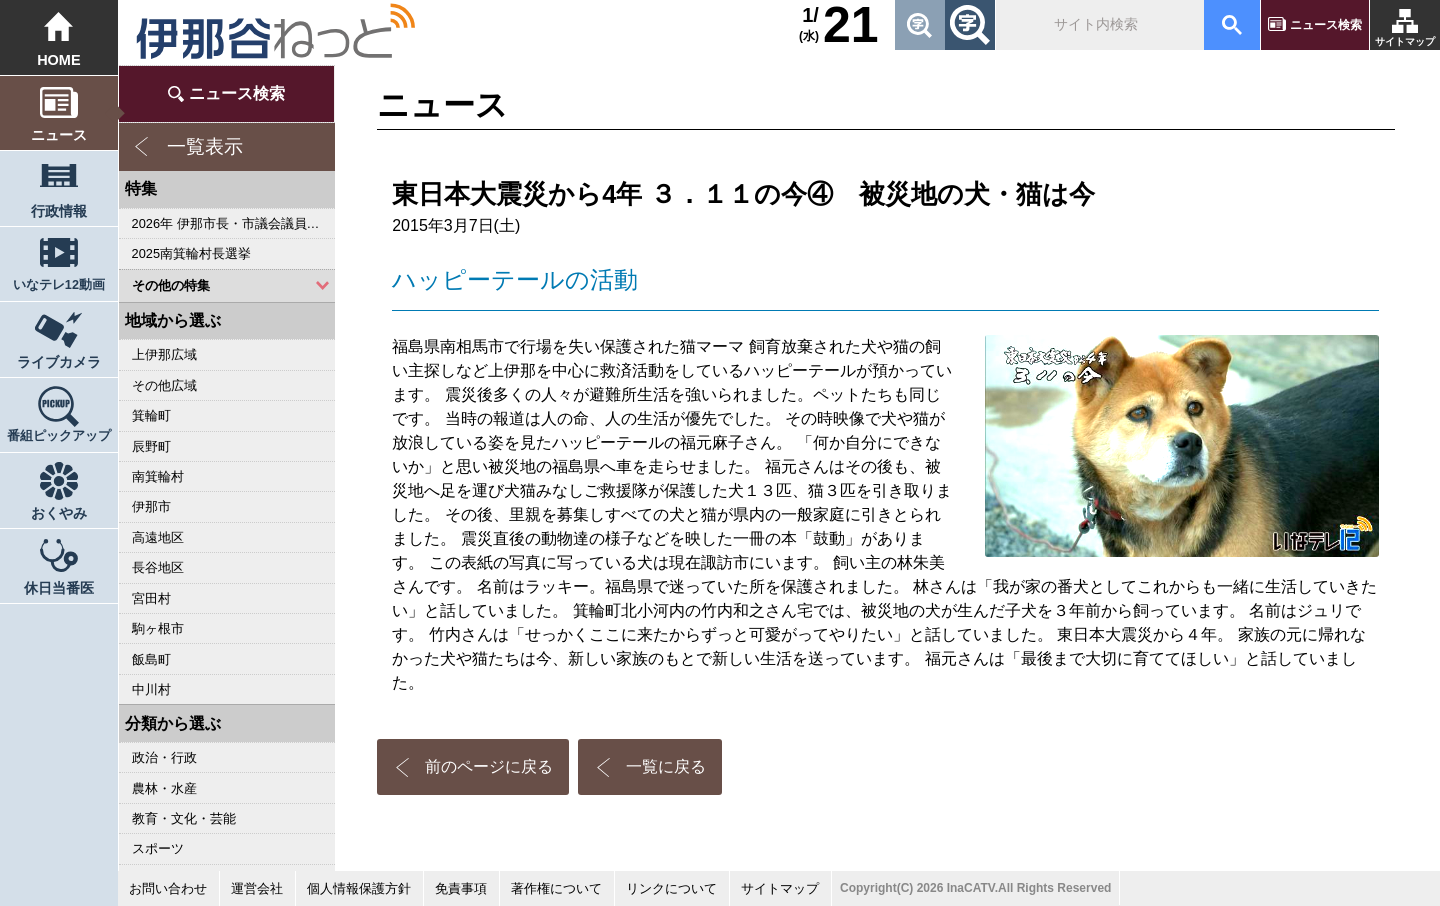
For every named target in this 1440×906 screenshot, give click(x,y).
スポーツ (158, 848)
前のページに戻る (489, 766)
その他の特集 (171, 285)
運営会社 (257, 888)
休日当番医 (59, 588)
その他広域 (164, 385)
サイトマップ (1405, 41)
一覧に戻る (666, 766)
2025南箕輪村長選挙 (191, 253)
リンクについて (671, 888)
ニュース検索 (1326, 25)
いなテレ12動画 (59, 285)
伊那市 (151, 506)
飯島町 (151, 659)
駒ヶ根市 (158, 628)
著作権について (556, 888)
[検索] (1098, 25)
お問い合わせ (168, 888)
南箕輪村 (158, 476)
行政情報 (59, 211)
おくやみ (59, 513)
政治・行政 (164, 757)
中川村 (151, 689)
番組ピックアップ (59, 436)
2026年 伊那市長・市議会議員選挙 (232, 223)
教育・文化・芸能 (184, 818)
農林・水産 (164, 788)
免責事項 (461, 888)
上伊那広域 (164, 354)
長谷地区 (158, 567)
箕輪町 (151, 415)
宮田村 (151, 598)
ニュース (59, 135)
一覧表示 (205, 146)
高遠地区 (158, 537)
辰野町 (151, 446)
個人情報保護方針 (359, 888)
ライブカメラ (59, 362)
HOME (58, 60)
